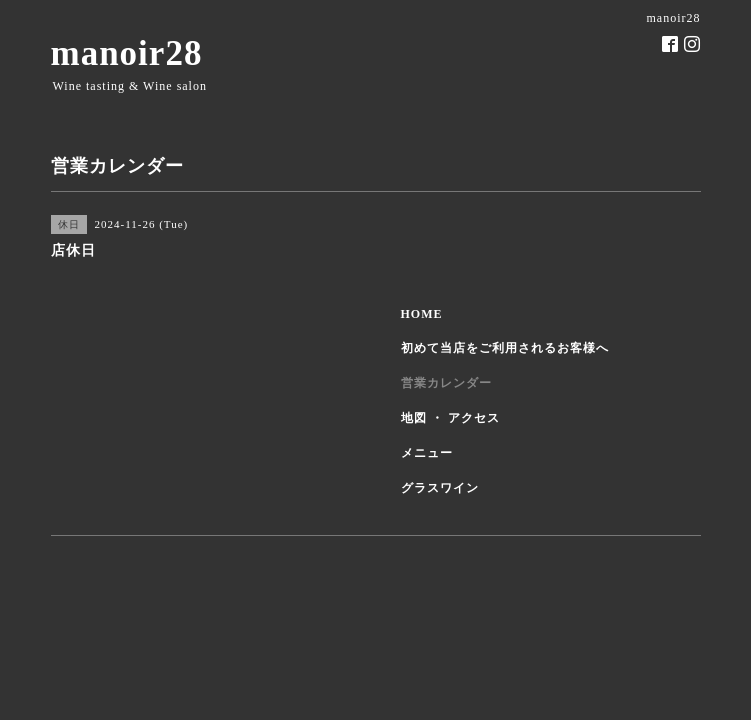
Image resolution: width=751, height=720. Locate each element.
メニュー (427, 453)
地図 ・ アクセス (450, 418)
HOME (422, 314)
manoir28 (127, 53)
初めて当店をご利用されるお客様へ (505, 348)
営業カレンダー (446, 383)
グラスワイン (440, 488)
